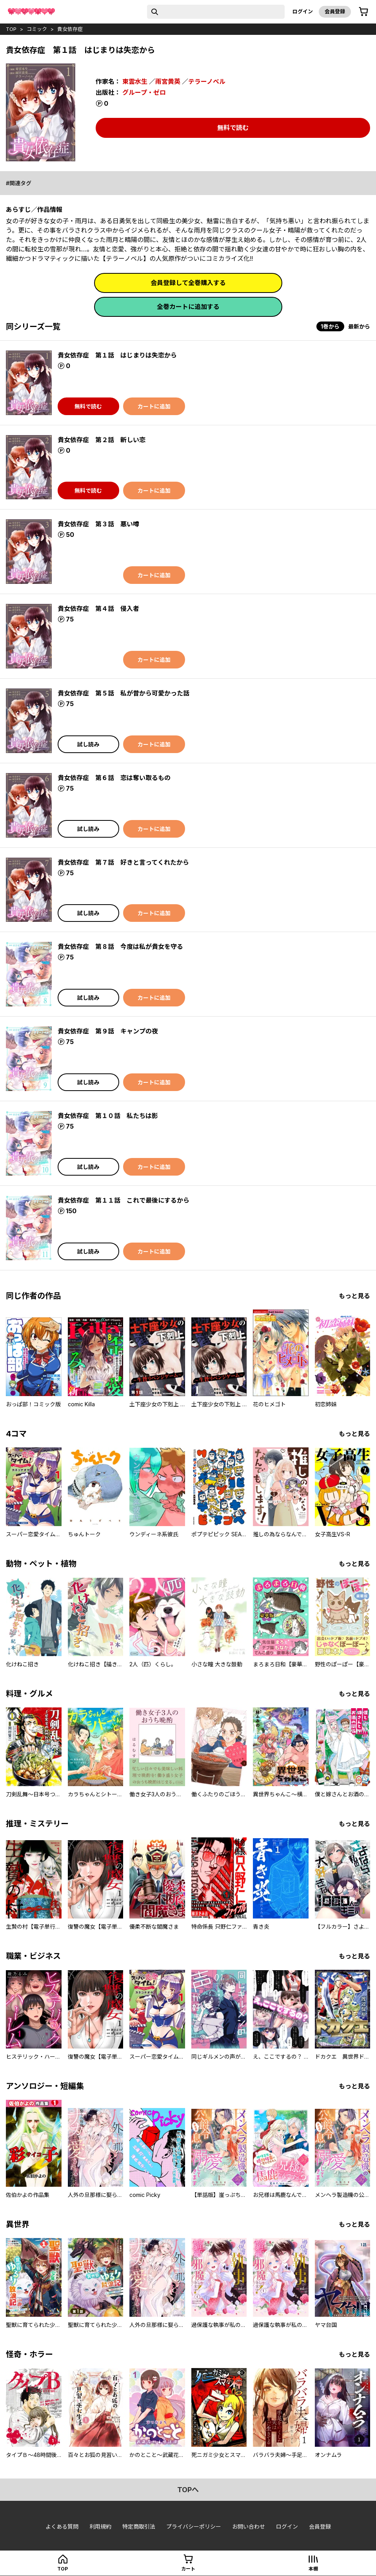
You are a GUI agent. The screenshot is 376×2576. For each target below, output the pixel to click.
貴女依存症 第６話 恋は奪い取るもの (114, 778)
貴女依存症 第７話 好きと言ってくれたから (123, 862)
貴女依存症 (70, 29)
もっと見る (354, 1296)
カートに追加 (154, 406)
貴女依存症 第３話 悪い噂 (98, 524)
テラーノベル (206, 81)
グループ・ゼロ (144, 92)
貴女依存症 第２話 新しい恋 (101, 440)
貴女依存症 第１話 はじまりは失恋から (117, 355)
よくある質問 (61, 2526)
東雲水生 (134, 81)
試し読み (88, 744)
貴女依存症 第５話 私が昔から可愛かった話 (123, 693)
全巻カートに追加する (188, 307)
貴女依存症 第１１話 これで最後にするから (123, 1200)
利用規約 (100, 2526)
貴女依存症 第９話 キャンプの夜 (108, 1031)
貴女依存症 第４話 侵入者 (98, 608)
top (11, 29)
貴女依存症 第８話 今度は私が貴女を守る (120, 946)
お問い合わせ (248, 2526)
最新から (359, 326)
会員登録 (335, 11)
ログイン (302, 11)
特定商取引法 (138, 2526)
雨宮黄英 (167, 81)
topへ (188, 2490)
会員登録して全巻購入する (188, 283)
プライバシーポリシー (193, 2526)
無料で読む (233, 128)
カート (188, 2569)
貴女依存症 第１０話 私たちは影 (108, 1116)
